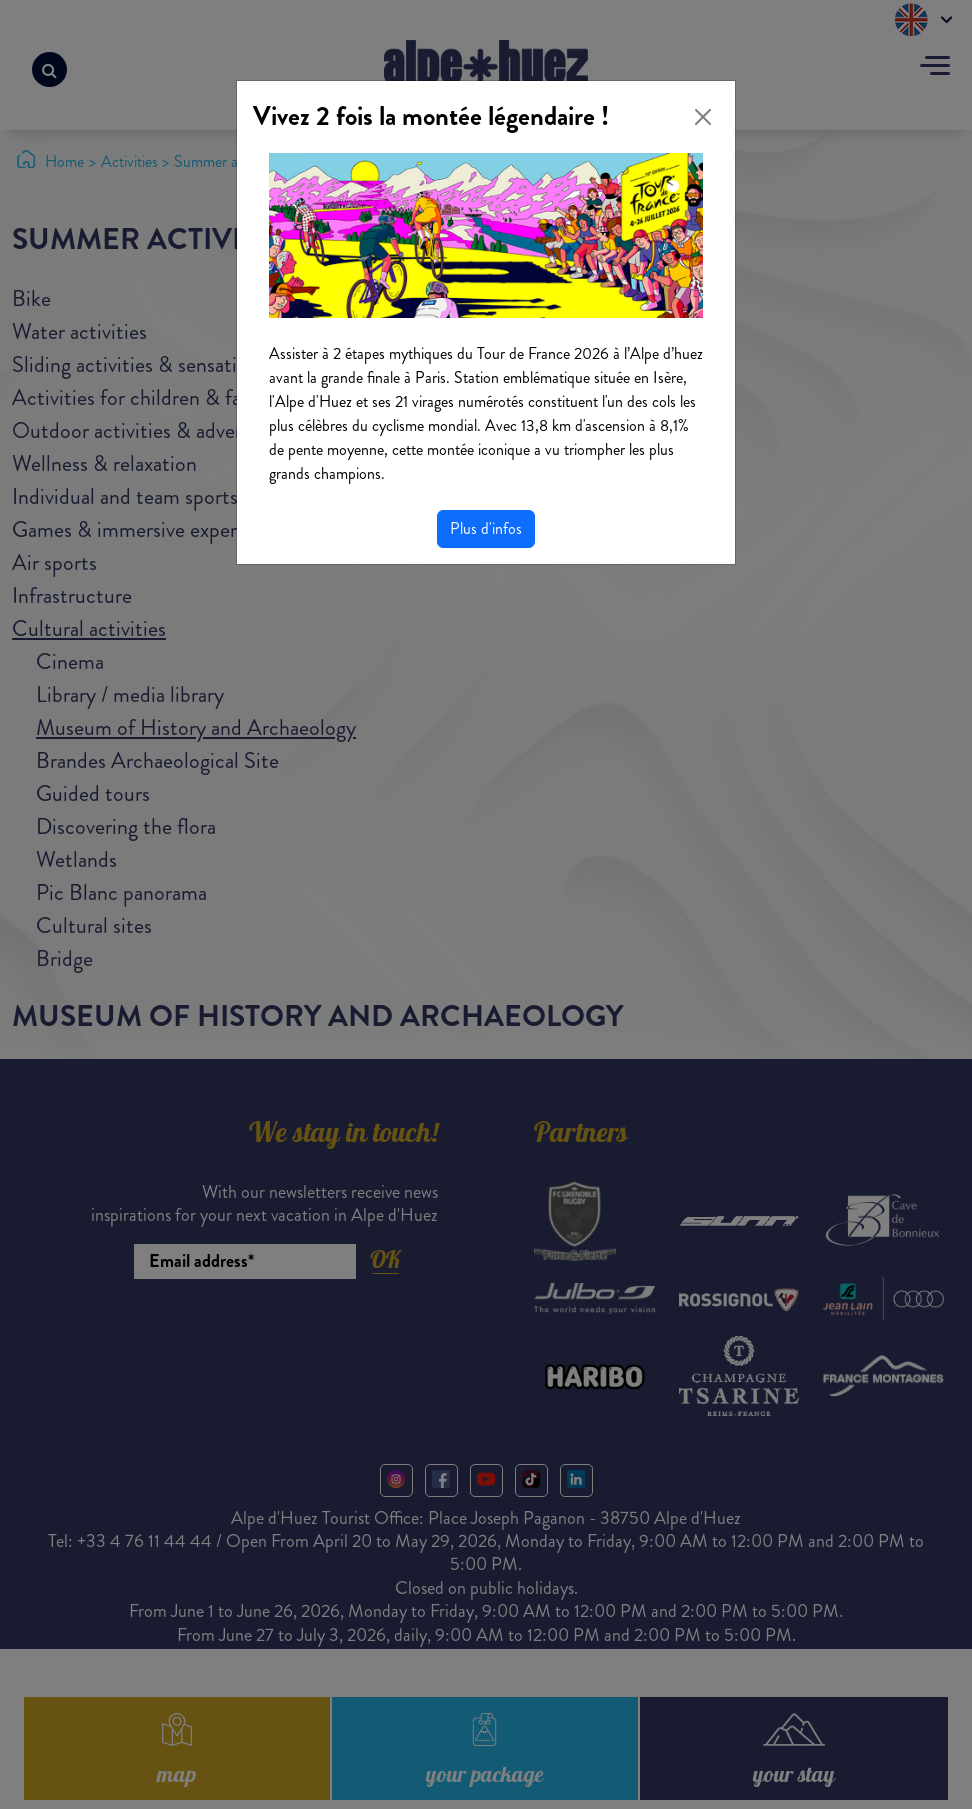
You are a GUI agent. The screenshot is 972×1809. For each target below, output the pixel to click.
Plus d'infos (486, 528)
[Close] (703, 117)
